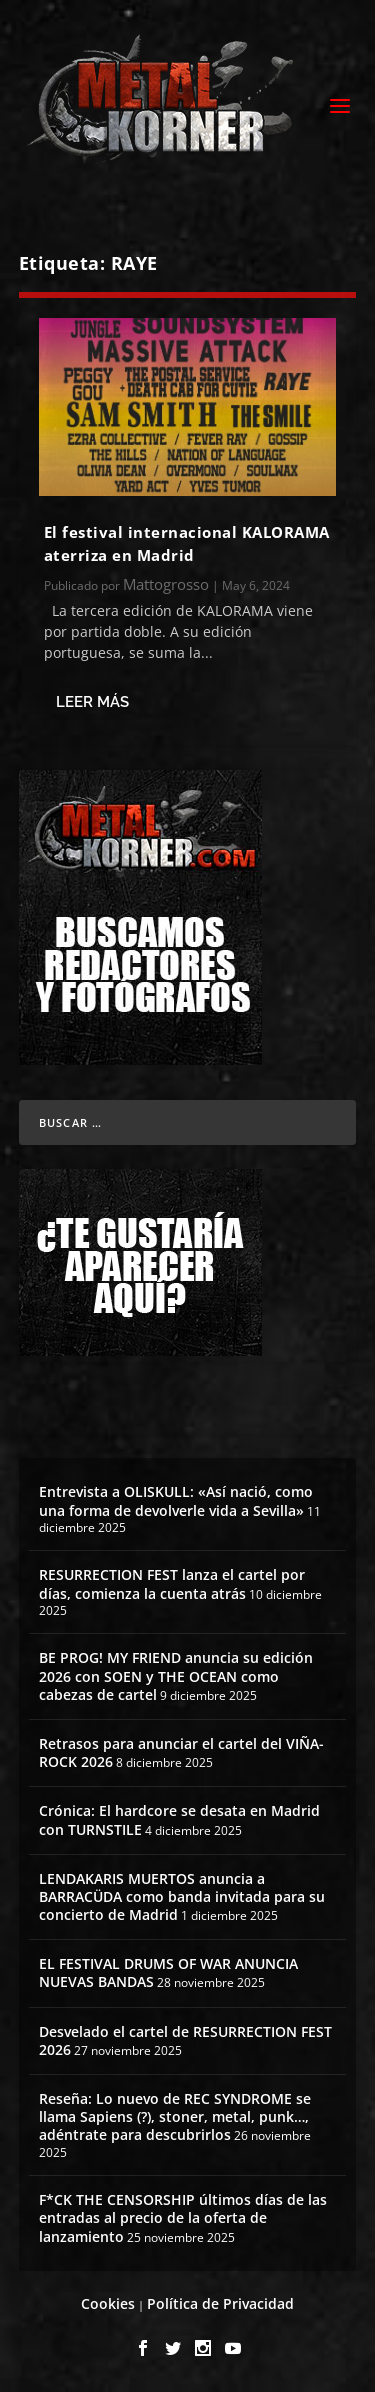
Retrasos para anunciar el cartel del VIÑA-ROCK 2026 (181, 1752)
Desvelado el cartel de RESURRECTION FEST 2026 (185, 2040)
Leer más (92, 702)
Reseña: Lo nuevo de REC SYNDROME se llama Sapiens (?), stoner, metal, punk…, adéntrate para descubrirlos (175, 2116)
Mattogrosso (166, 584)
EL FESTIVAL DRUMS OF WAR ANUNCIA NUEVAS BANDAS (168, 1972)
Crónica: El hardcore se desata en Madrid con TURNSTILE (179, 1819)
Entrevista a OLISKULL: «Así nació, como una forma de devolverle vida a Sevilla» (176, 1500)
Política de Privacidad (220, 2303)
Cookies (108, 2303)
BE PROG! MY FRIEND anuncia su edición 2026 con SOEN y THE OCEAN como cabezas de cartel (176, 1675)
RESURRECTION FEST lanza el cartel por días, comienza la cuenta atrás (172, 1583)
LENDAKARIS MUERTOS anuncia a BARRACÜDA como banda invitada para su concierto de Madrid (182, 1896)
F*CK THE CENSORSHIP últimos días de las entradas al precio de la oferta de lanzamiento (183, 2217)
